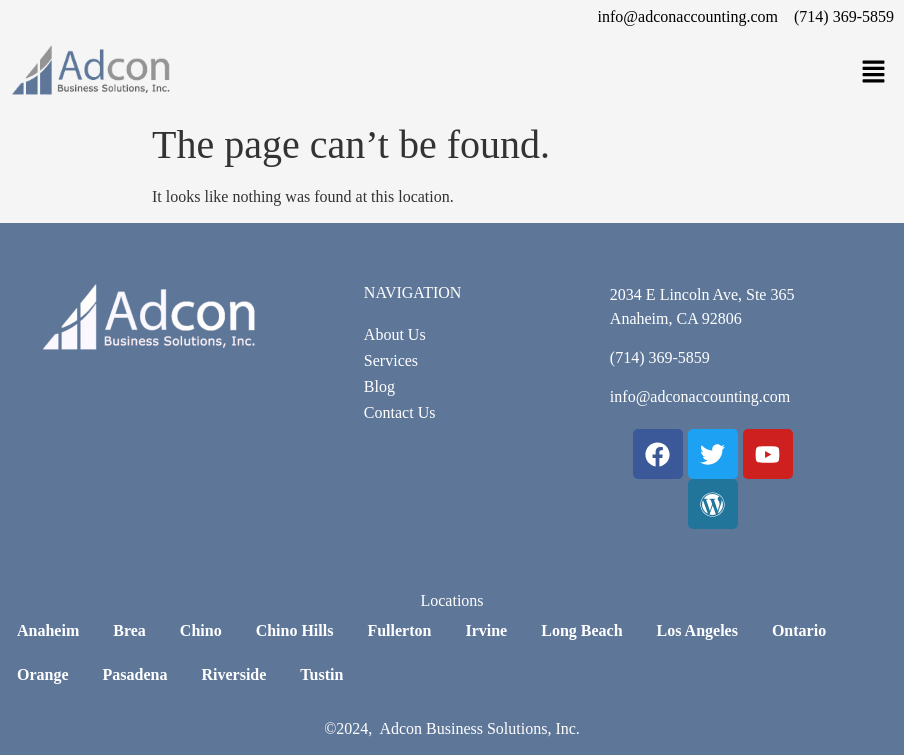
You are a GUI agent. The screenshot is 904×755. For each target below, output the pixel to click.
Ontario (799, 630)
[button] (874, 73)
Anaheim (48, 630)
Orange (43, 674)
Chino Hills (295, 630)
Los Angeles (697, 630)
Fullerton (399, 630)
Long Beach (581, 630)
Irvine (486, 630)
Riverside (233, 674)
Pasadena (135, 674)
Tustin (321, 674)
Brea (129, 630)
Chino (201, 630)
